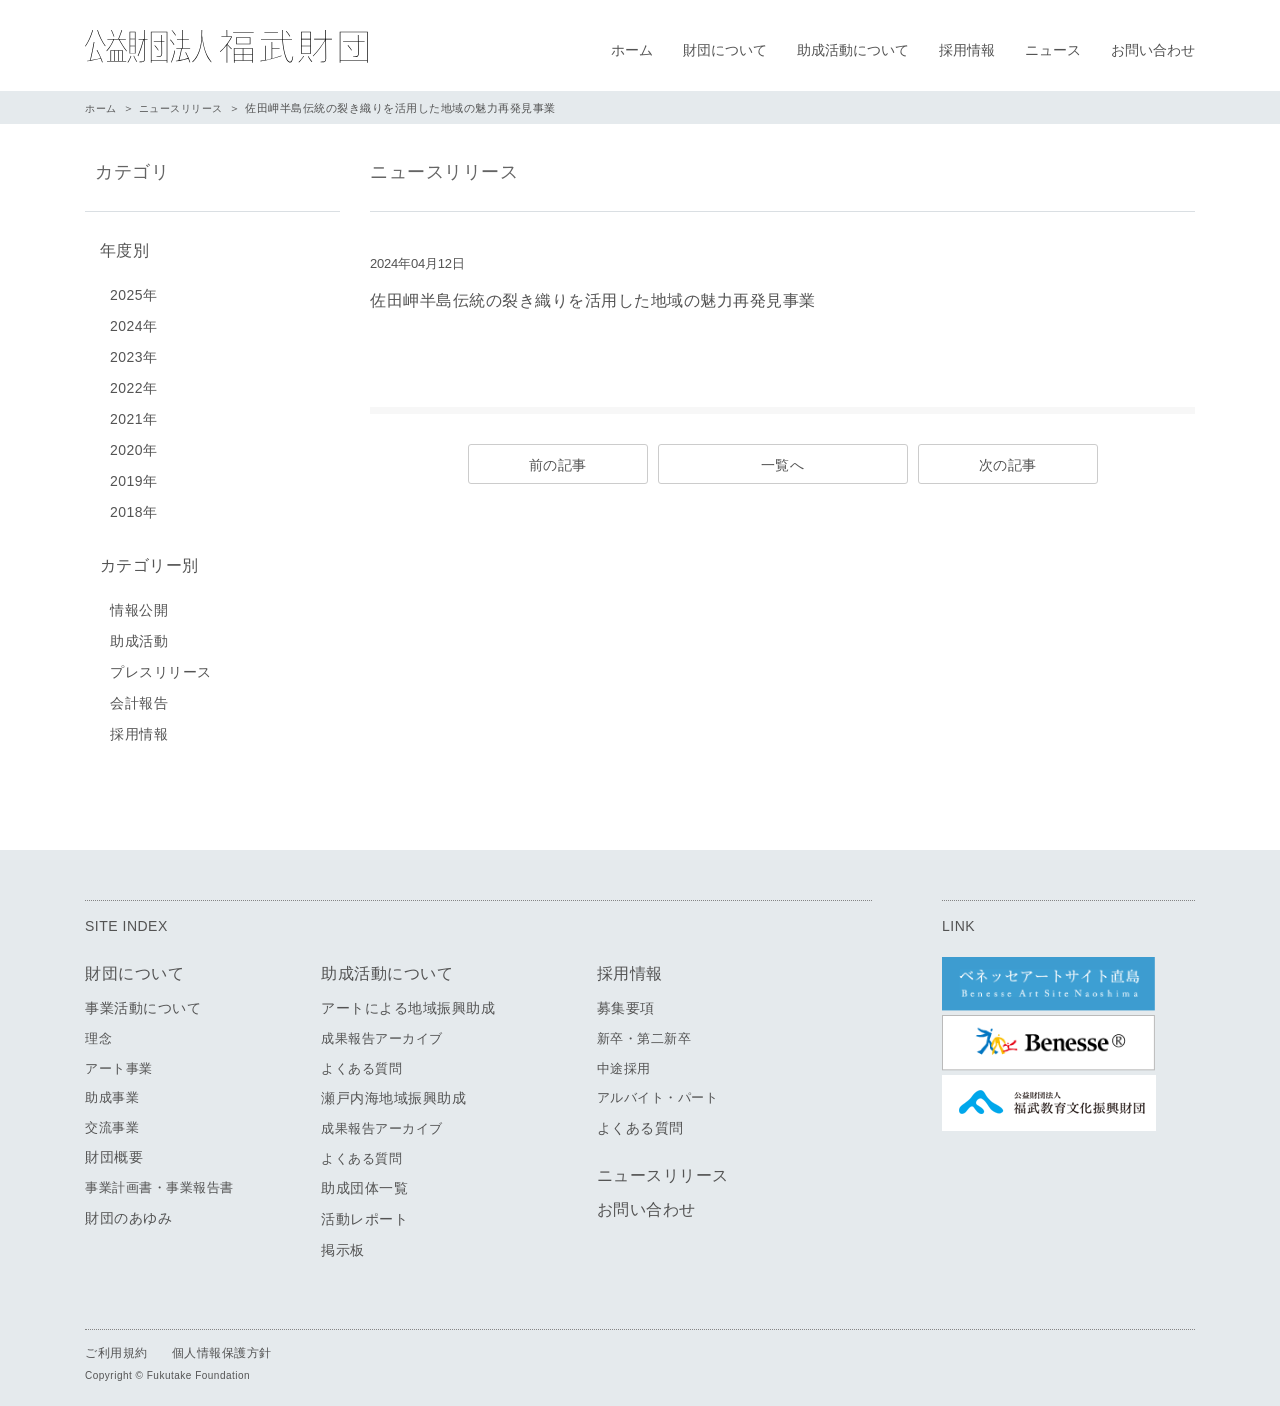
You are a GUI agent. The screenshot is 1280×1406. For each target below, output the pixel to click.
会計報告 (139, 696)
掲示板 (343, 1243)
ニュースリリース (188, 108)
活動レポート (364, 1212)
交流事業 (112, 1120)
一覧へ (783, 465)
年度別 (120, 248)
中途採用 (624, 1061)
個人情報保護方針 (222, 1346)
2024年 (134, 322)
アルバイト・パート (658, 1090)
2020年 (134, 446)
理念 (98, 1031)
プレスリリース (161, 665)
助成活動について (853, 50)
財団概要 (114, 1150)
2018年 (134, 508)
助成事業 (112, 1090)
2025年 (134, 291)
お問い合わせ (1153, 50)
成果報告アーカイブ (382, 1031)
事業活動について (143, 1001)
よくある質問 (361, 1061)
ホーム (632, 50)
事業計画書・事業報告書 (159, 1180)
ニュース (1053, 50)
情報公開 (139, 603)
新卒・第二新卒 (644, 1031)
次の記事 (1008, 465)
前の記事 (558, 465)
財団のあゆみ (128, 1211)
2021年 (134, 415)
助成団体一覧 (364, 1181)
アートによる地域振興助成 (408, 1001)
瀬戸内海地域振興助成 (393, 1091)
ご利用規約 (116, 1346)
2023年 (134, 353)
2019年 (134, 477)
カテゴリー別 (144, 560)
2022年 (134, 384)
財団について (725, 50)
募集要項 (626, 1001)
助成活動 (139, 634)
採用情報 (967, 50)
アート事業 (119, 1061)
